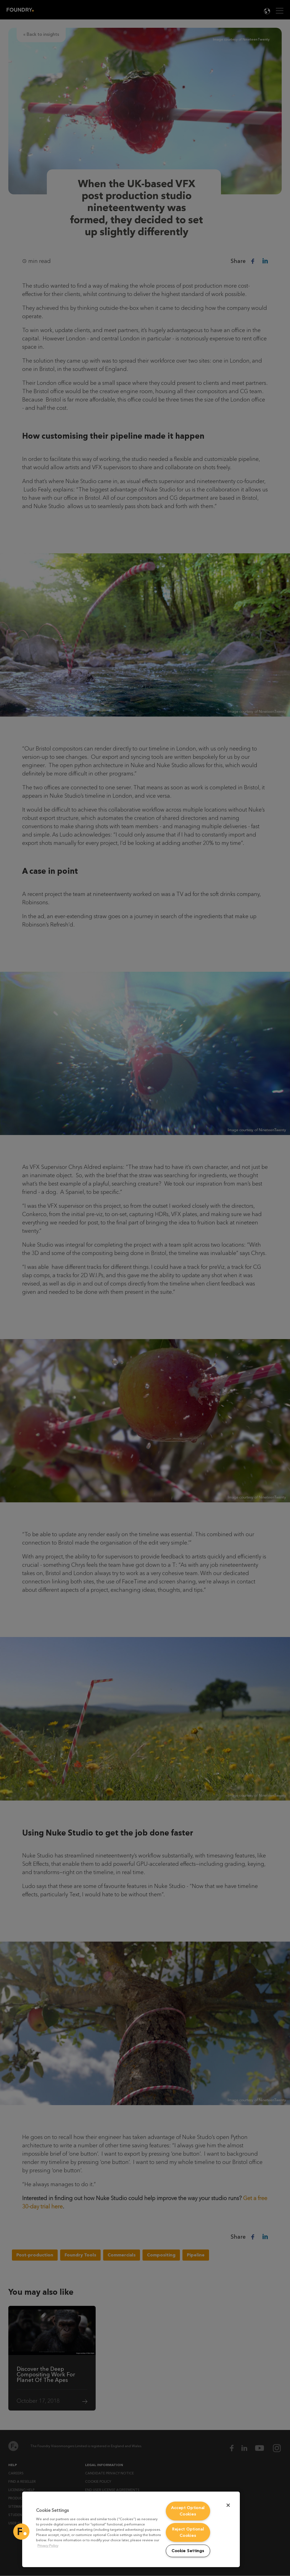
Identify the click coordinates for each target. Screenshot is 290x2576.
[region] (131, 2529)
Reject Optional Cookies (188, 2532)
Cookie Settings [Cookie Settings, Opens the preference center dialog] (188, 2551)
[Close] (228, 2505)
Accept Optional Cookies (188, 2511)
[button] (21, 2531)
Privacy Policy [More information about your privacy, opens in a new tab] (47, 2546)
